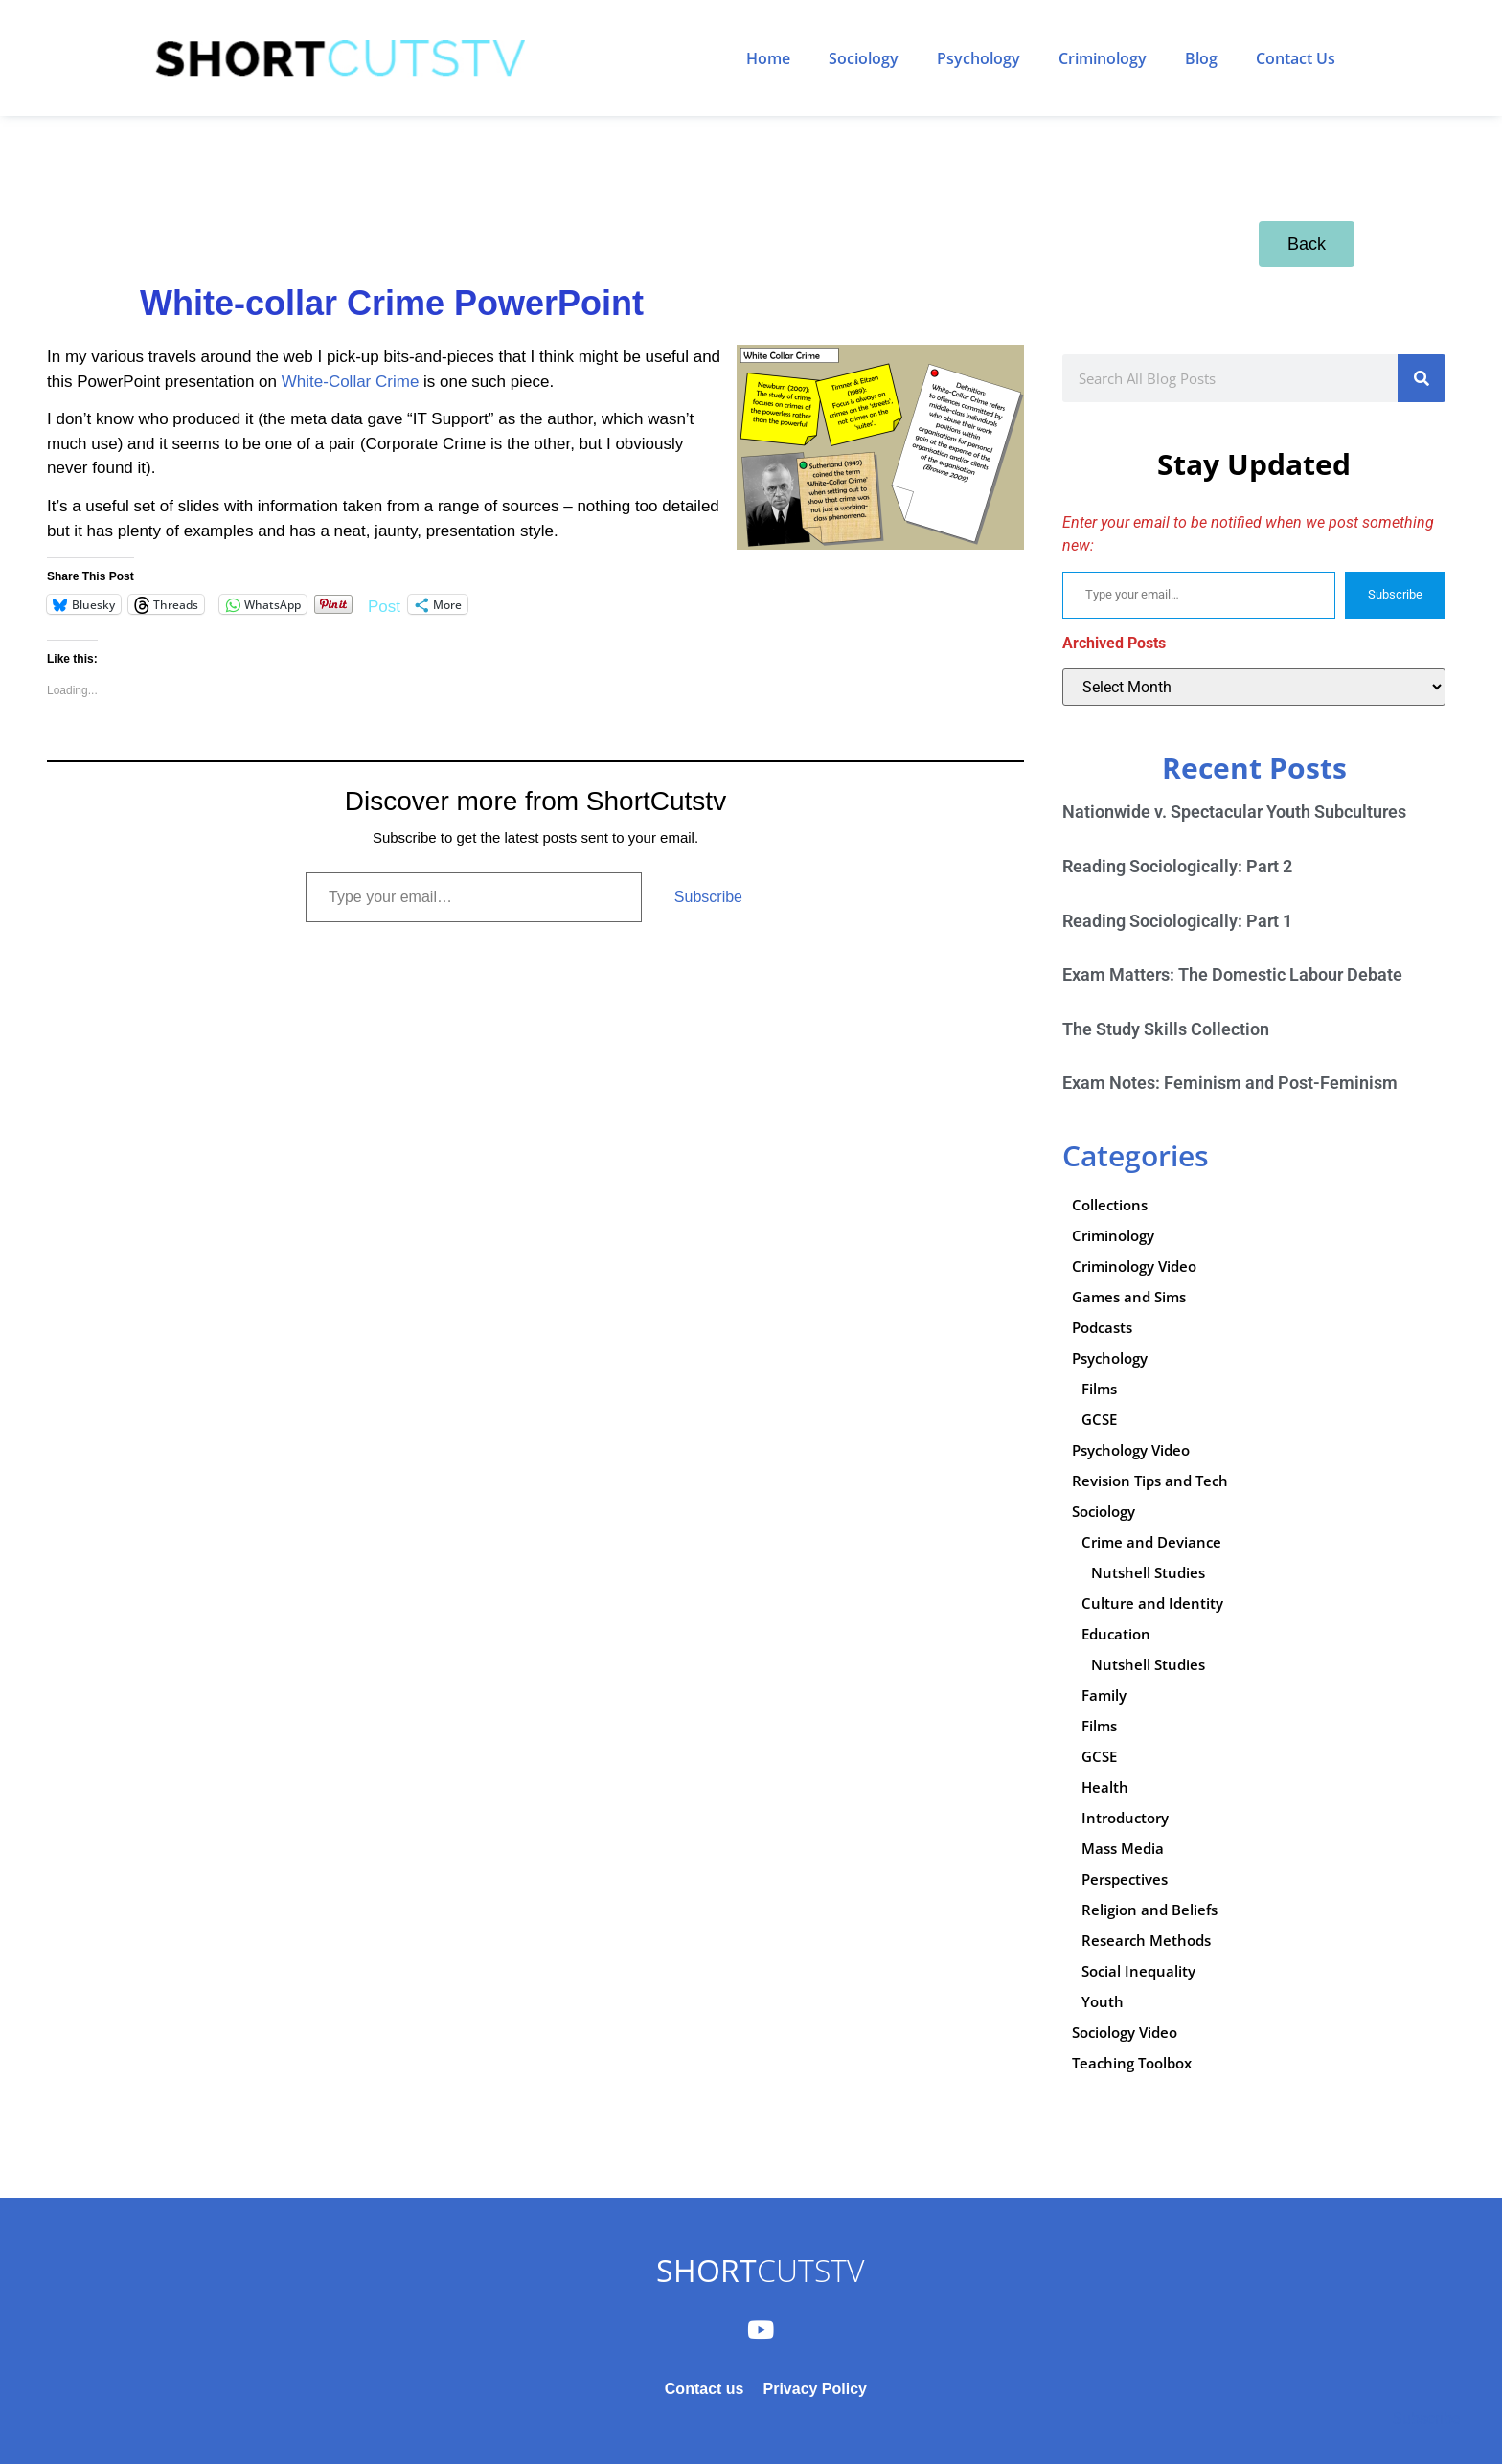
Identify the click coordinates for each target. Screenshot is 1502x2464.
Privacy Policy (814, 2389)
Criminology (1102, 58)
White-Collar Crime (352, 382)
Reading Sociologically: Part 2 (1177, 866)
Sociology (864, 58)
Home (768, 58)
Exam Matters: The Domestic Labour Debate (1232, 974)
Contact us (704, 2389)
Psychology (978, 58)
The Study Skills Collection (1165, 1029)
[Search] (1421, 378)
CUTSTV (760, 2270)
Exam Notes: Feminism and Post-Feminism (1230, 1083)
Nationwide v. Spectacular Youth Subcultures (1234, 812)
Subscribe (708, 897)
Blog (1201, 58)
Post (384, 605)
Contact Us (1295, 58)
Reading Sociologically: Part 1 (1177, 921)
